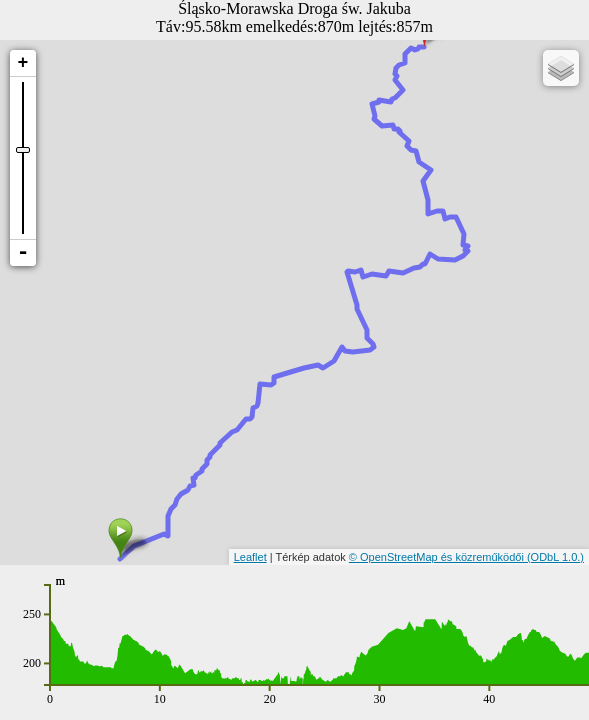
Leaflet (250, 557)
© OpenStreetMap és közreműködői (438, 557)
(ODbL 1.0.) (555, 557)
